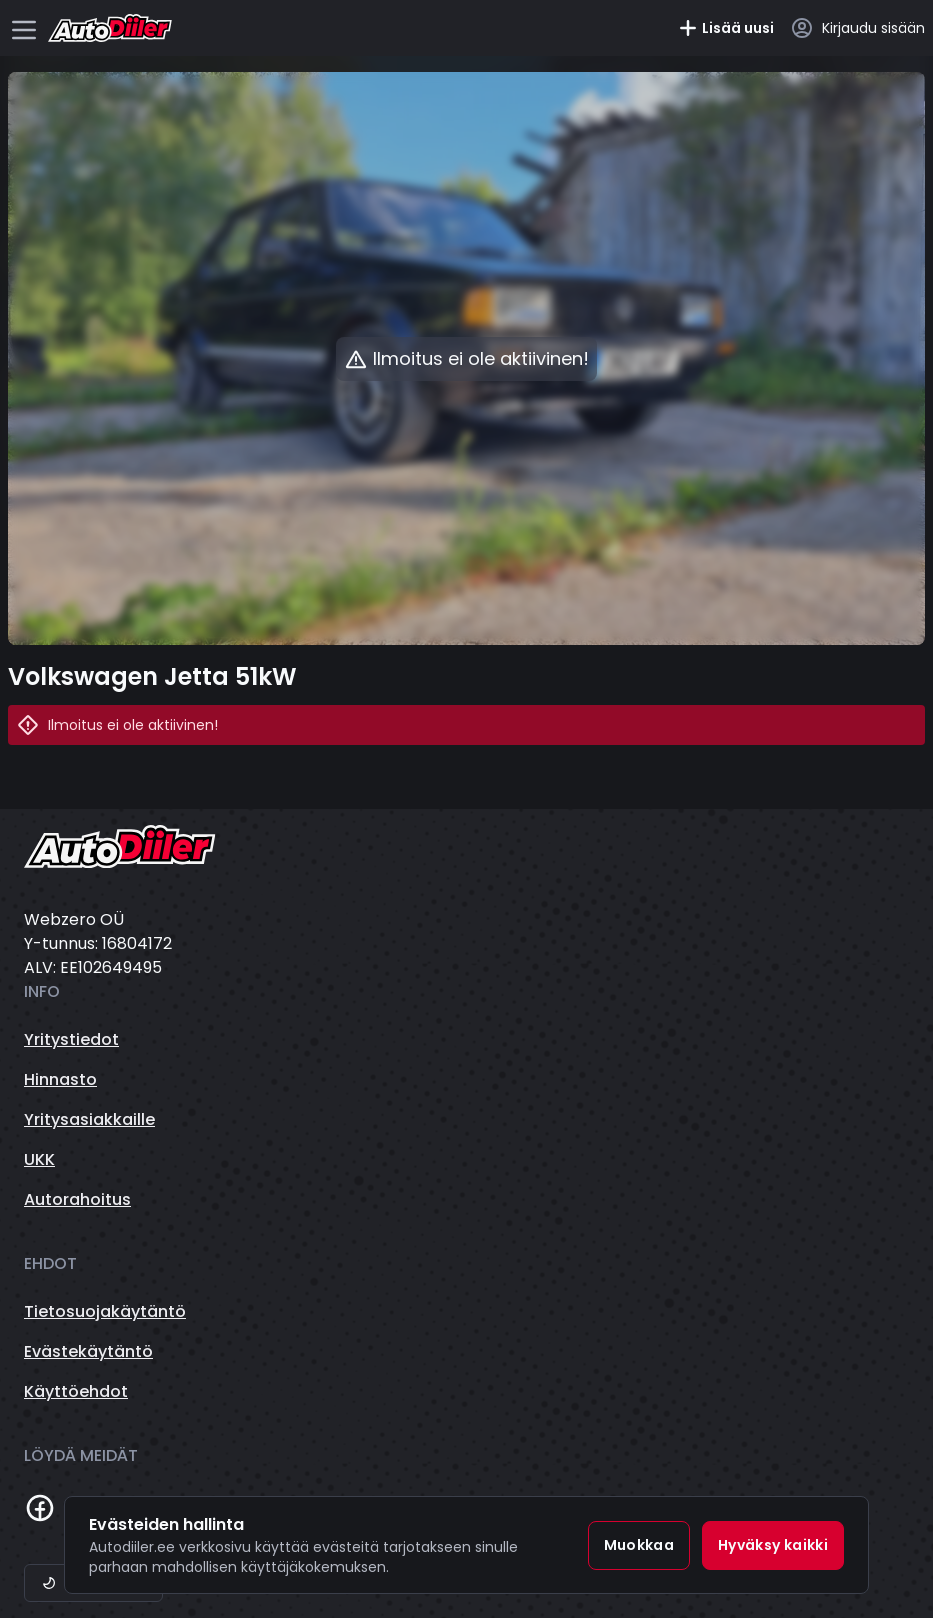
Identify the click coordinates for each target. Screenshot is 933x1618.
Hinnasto (60, 1079)
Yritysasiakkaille (89, 1119)
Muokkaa (639, 1545)
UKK (39, 1159)
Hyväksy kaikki (773, 1545)
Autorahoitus (77, 1199)
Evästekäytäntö (88, 1351)
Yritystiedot (71, 1039)
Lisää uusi (726, 28)
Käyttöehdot (76, 1391)
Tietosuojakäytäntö (105, 1311)
